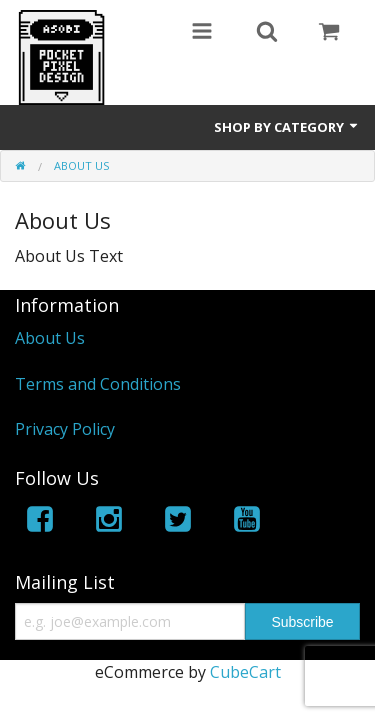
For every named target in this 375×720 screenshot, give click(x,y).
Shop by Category (287, 127)
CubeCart (245, 672)
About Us (50, 338)
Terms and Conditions (98, 384)
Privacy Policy (65, 429)
